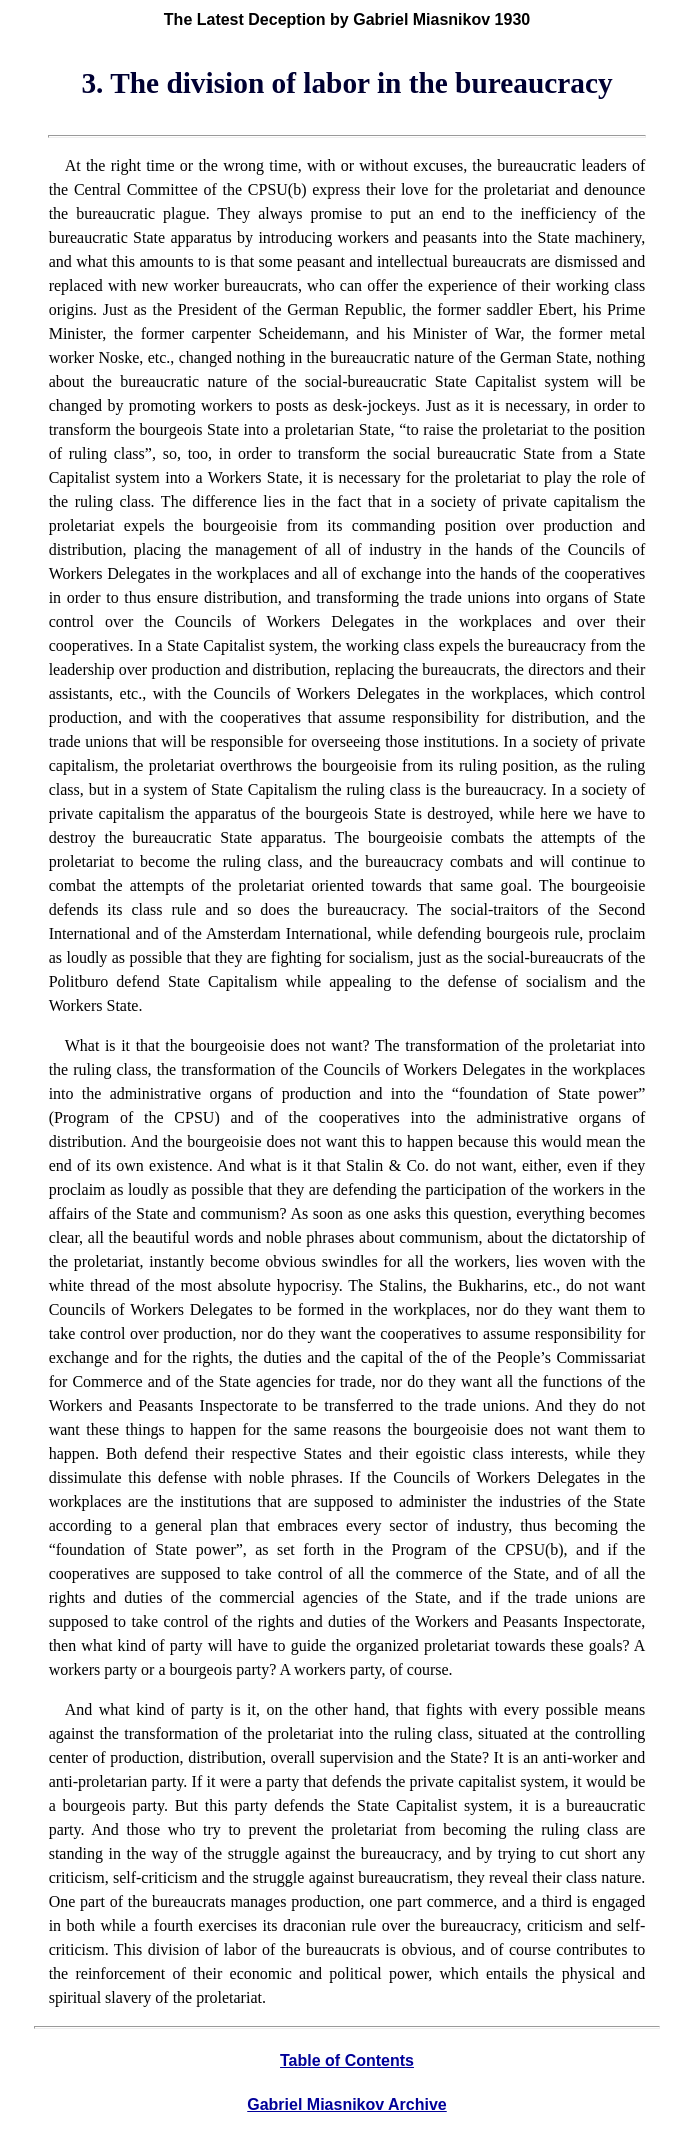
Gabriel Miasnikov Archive (346, 2104)
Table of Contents (347, 2060)
